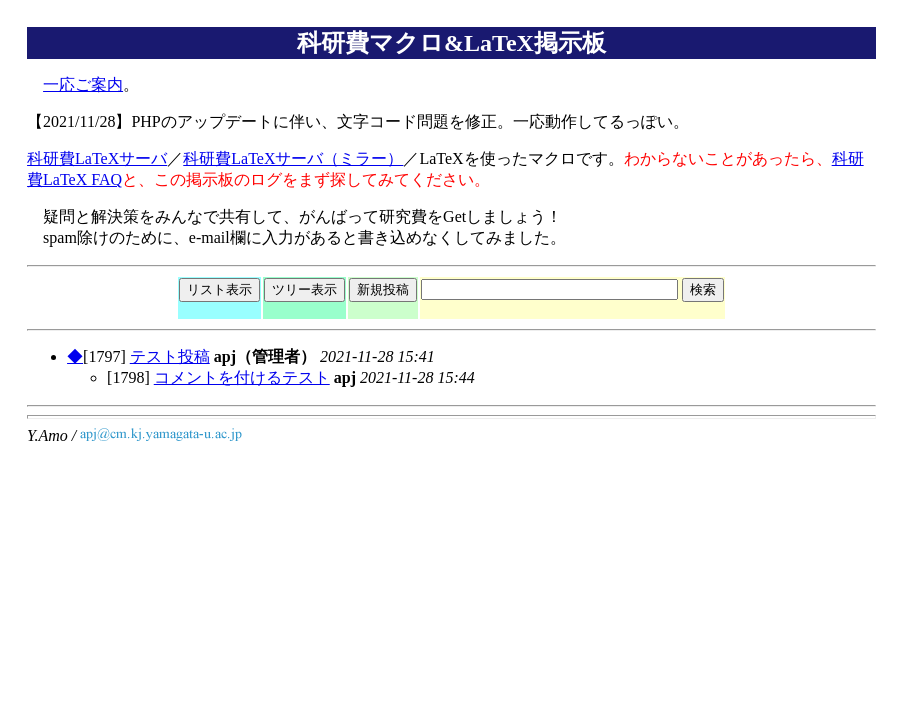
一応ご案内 (83, 84)
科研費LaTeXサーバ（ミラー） (293, 158)
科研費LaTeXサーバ (97, 158)
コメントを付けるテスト (242, 377)
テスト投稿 (170, 356)
